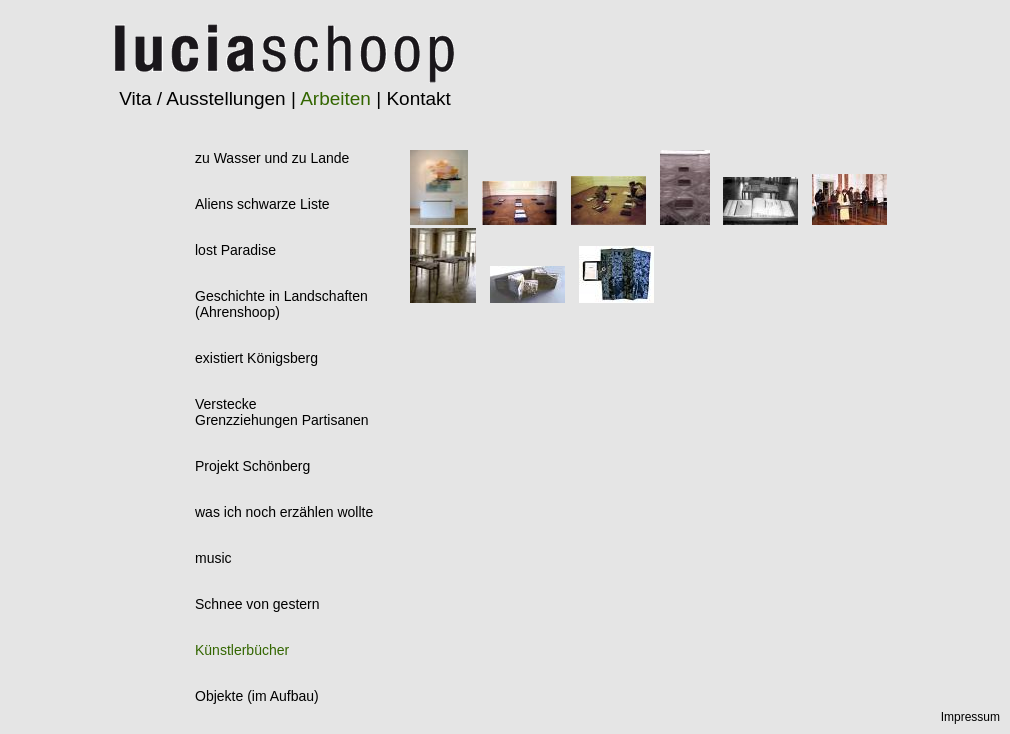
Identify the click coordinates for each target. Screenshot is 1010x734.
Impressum (970, 717)
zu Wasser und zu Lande (272, 158)
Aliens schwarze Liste (262, 204)
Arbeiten (335, 98)
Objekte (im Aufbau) (257, 696)
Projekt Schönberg (252, 466)
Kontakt (418, 98)
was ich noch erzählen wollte (284, 512)
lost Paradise (235, 250)
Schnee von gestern (257, 604)
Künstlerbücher (242, 650)
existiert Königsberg (256, 358)
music (213, 558)
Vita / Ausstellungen (202, 98)
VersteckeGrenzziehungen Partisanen (282, 412)
